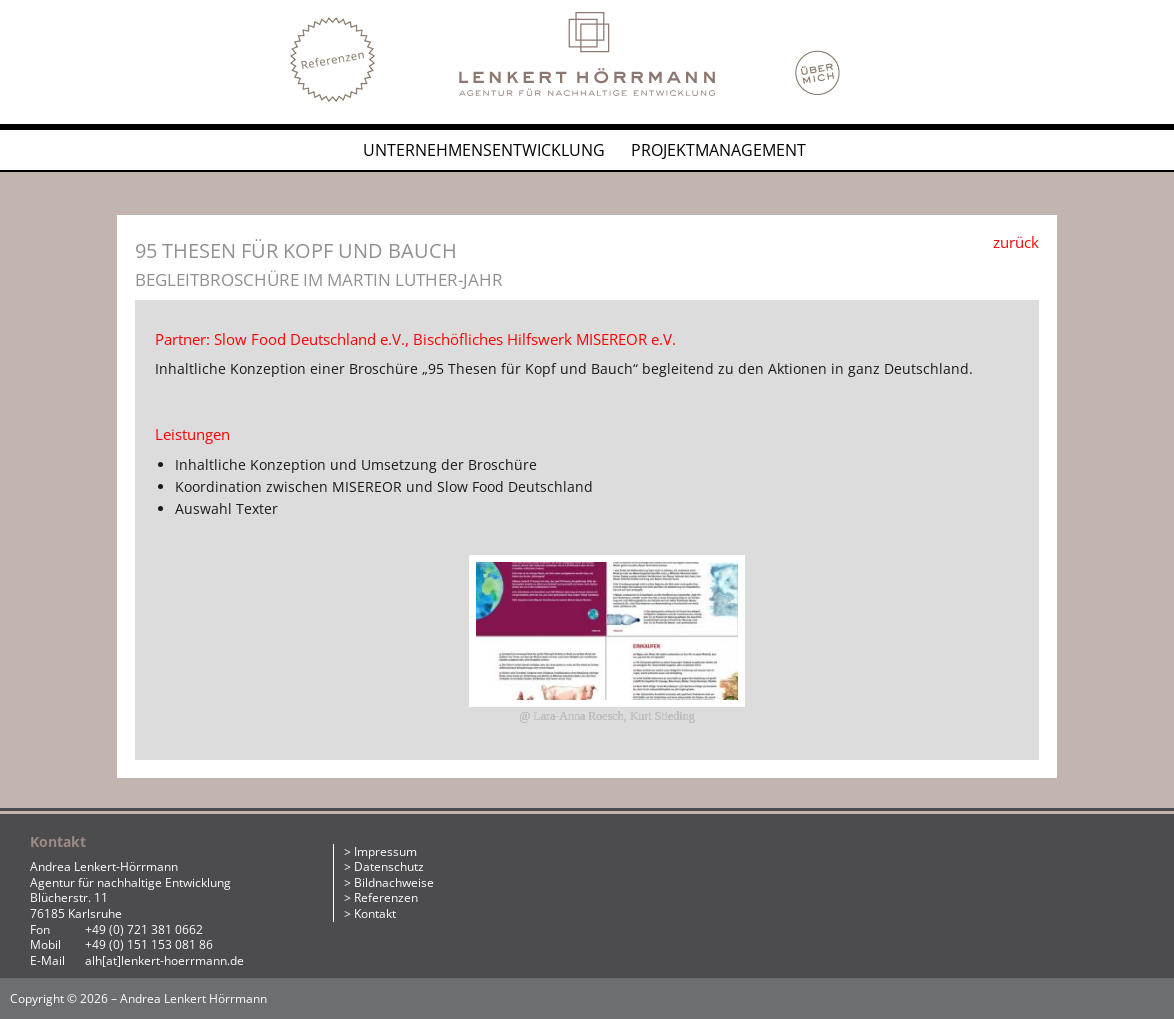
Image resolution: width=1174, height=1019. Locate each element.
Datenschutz (389, 866)
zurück (1016, 242)
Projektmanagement (718, 150)
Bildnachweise (394, 882)
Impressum (385, 851)
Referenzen (386, 897)
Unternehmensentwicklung (484, 150)
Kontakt (375, 913)
